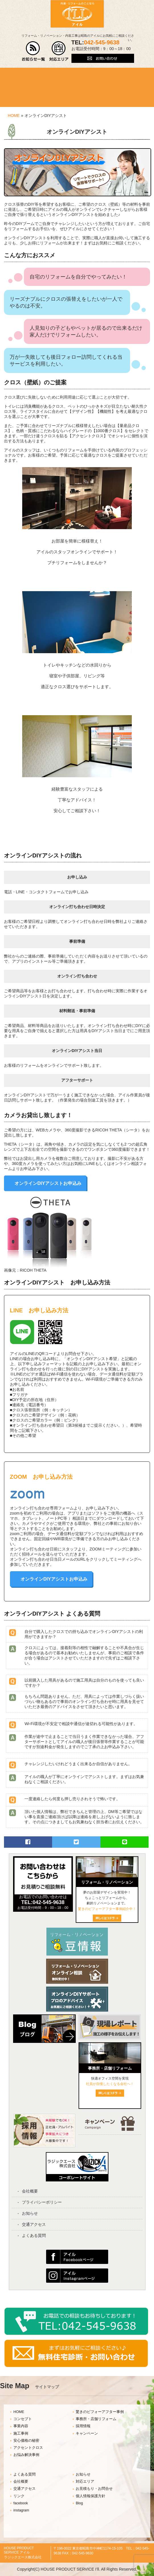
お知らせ (30, 2213)
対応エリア (85, 2482)
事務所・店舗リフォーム (96, 2419)
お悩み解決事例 (26, 2455)
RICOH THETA (33, 1270)
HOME (14, 115)
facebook (20, 2503)
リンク (18, 2496)
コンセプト (22, 2419)
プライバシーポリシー (42, 2202)
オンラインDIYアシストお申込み (48, 1183)
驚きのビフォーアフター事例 (100, 2412)
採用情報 (83, 2426)
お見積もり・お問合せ (94, 2489)
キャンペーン (87, 2433)
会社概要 (30, 2191)
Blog (79, 2503)
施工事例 (20, 2433)
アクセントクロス (28, 2448)
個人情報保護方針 (90, 2496)
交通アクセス (34, 2224)
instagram (21, 2510)
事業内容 (20, 2426)
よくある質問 (34, 2235)
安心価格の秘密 (26, 2441)
